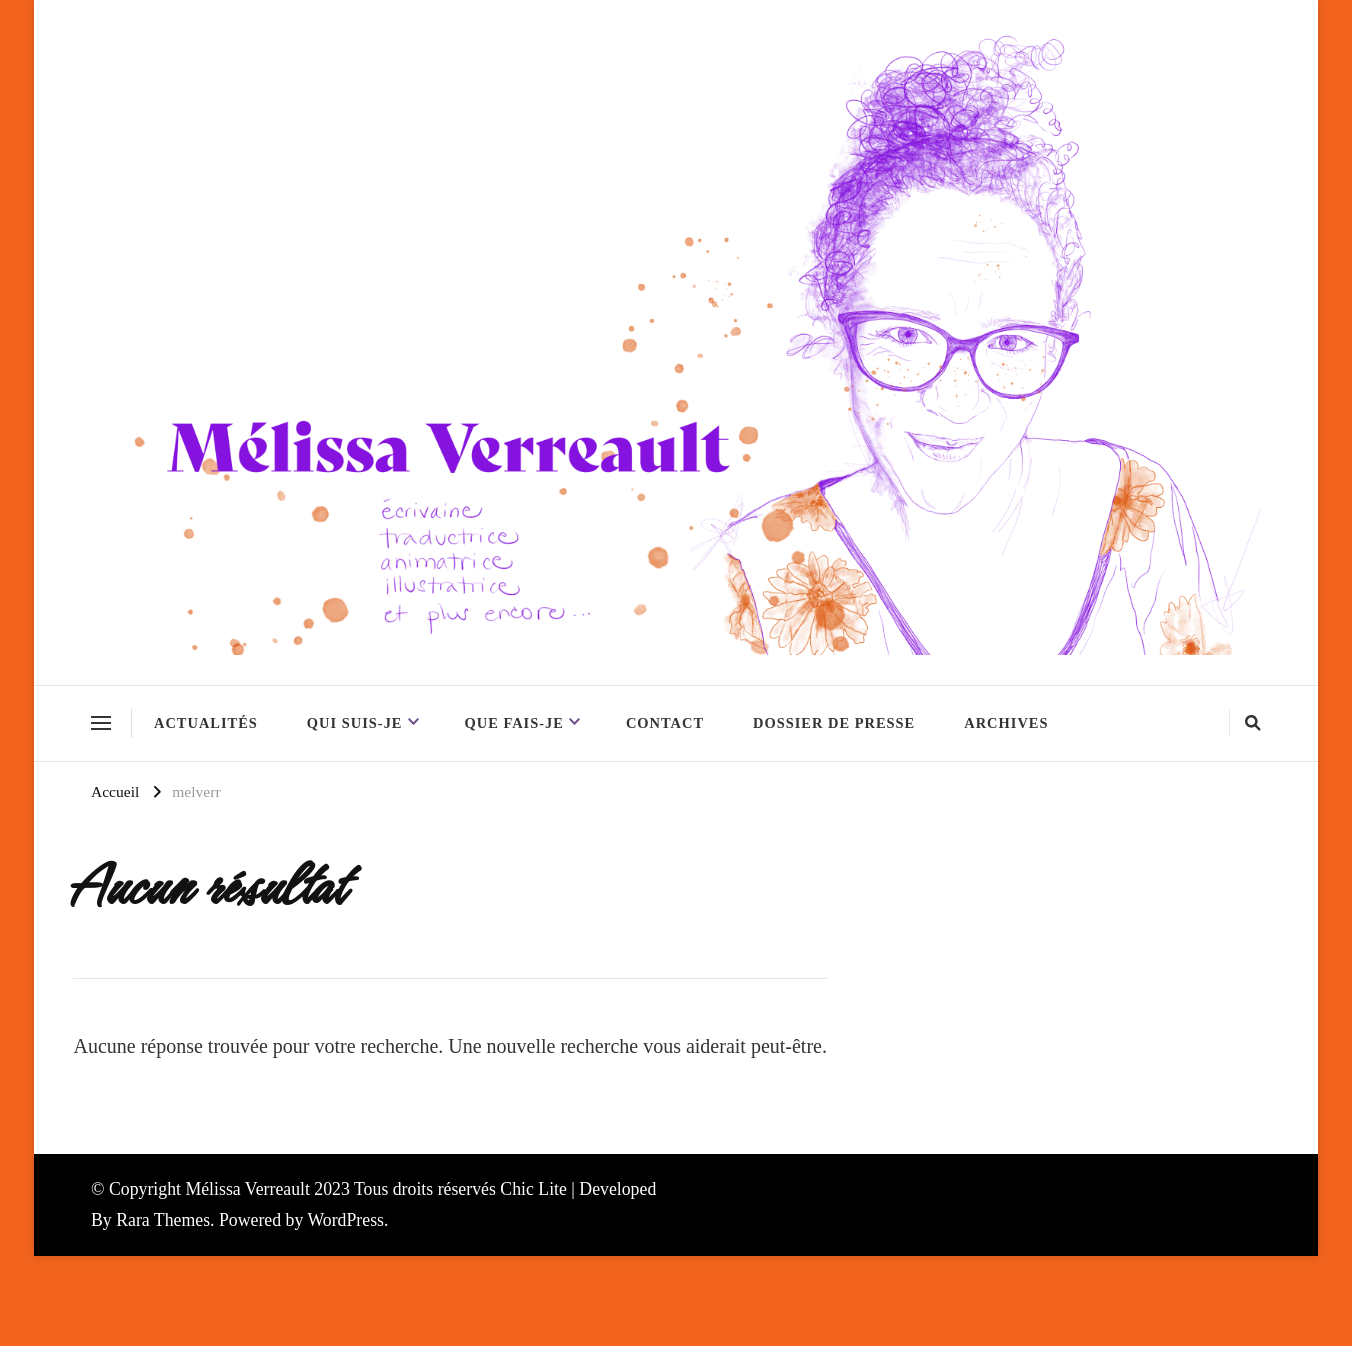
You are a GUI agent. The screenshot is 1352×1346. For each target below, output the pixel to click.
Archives (1006, 723)
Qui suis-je (355, 723)
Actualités (206, 723)
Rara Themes (163, 1220)
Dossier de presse (834, 723)
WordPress (345, 1220)
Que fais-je (514, 723)
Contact (665, 723)
